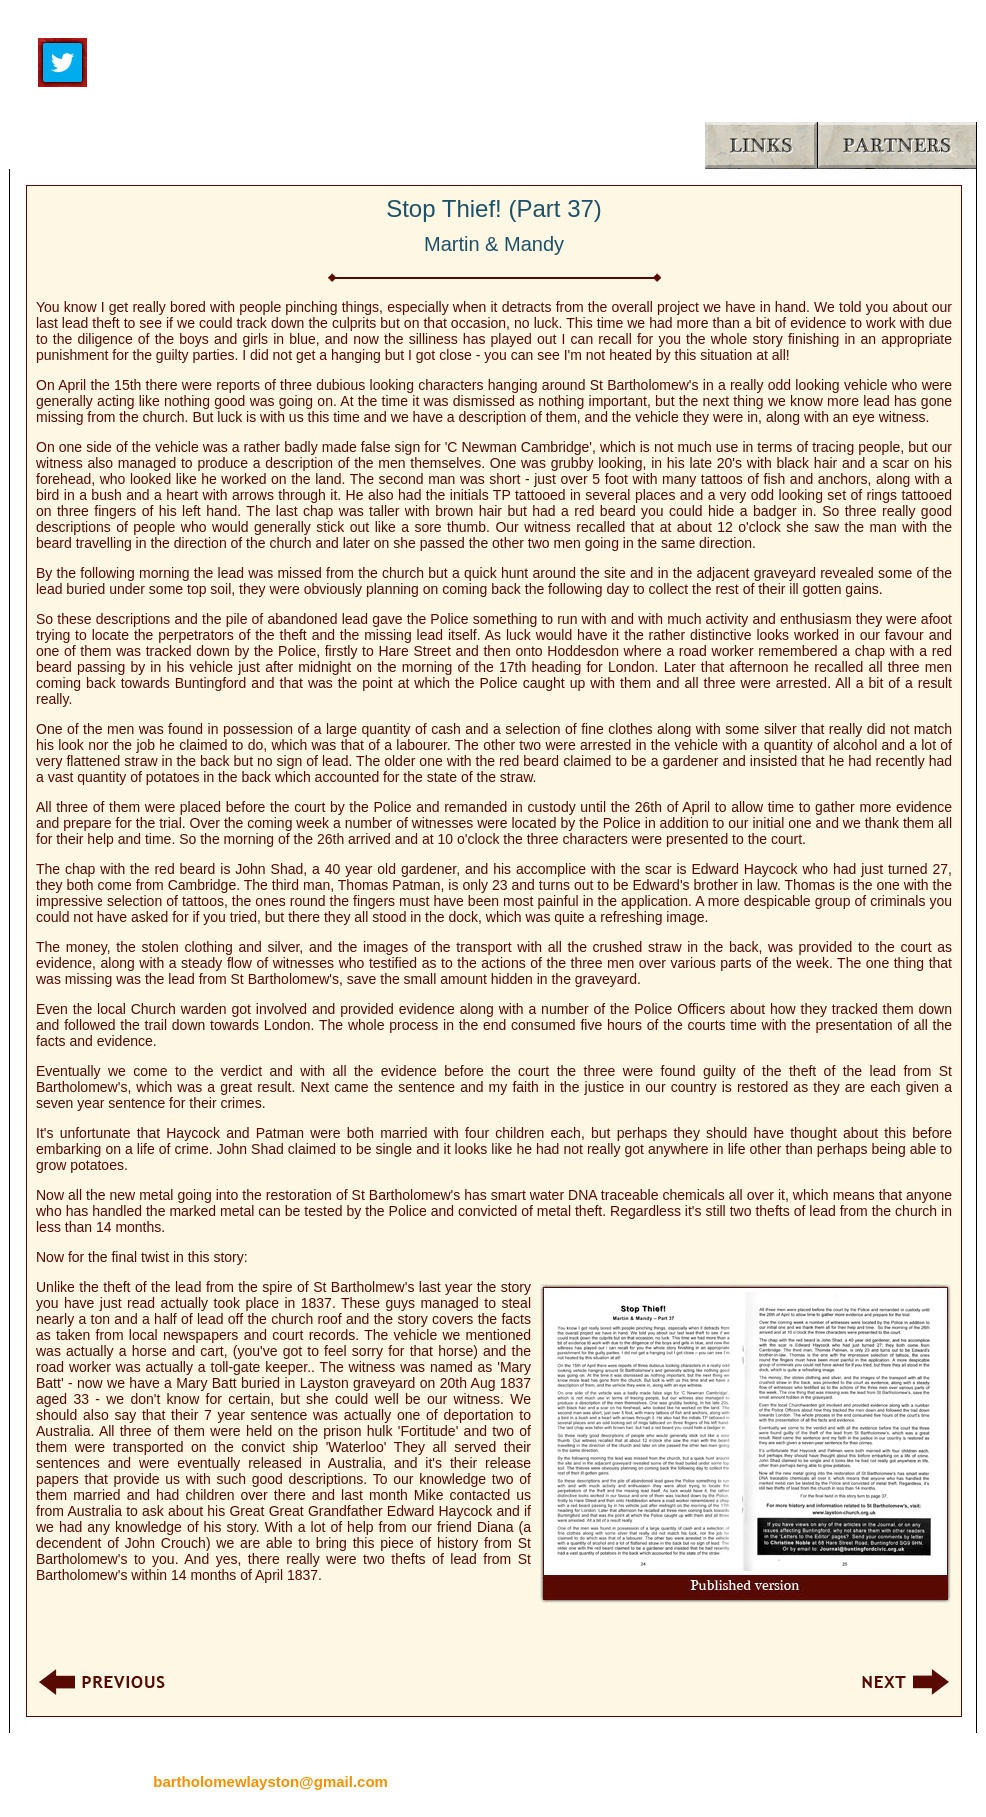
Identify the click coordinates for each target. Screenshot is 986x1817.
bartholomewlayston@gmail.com (270, 1781)
